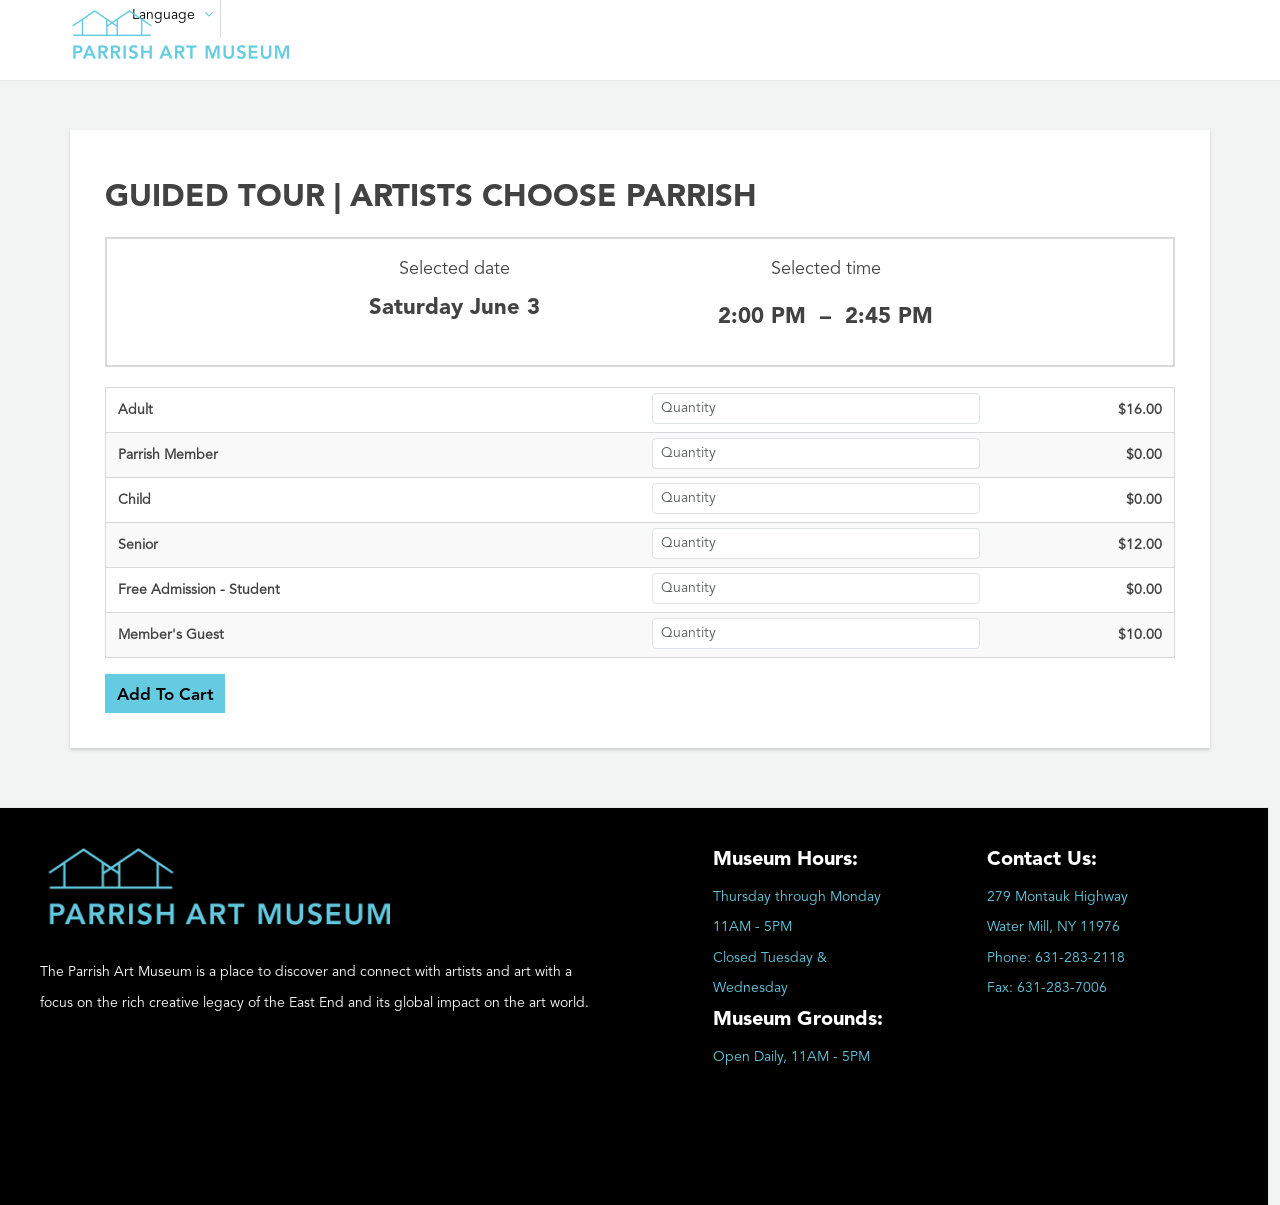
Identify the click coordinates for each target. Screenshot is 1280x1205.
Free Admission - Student (199, 590)
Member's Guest (171, 635)
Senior (138, 545)
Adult (135, 410)
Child (134, 500)
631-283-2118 (1080, 958)
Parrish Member (168, 455)
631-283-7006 (1062, 988)
